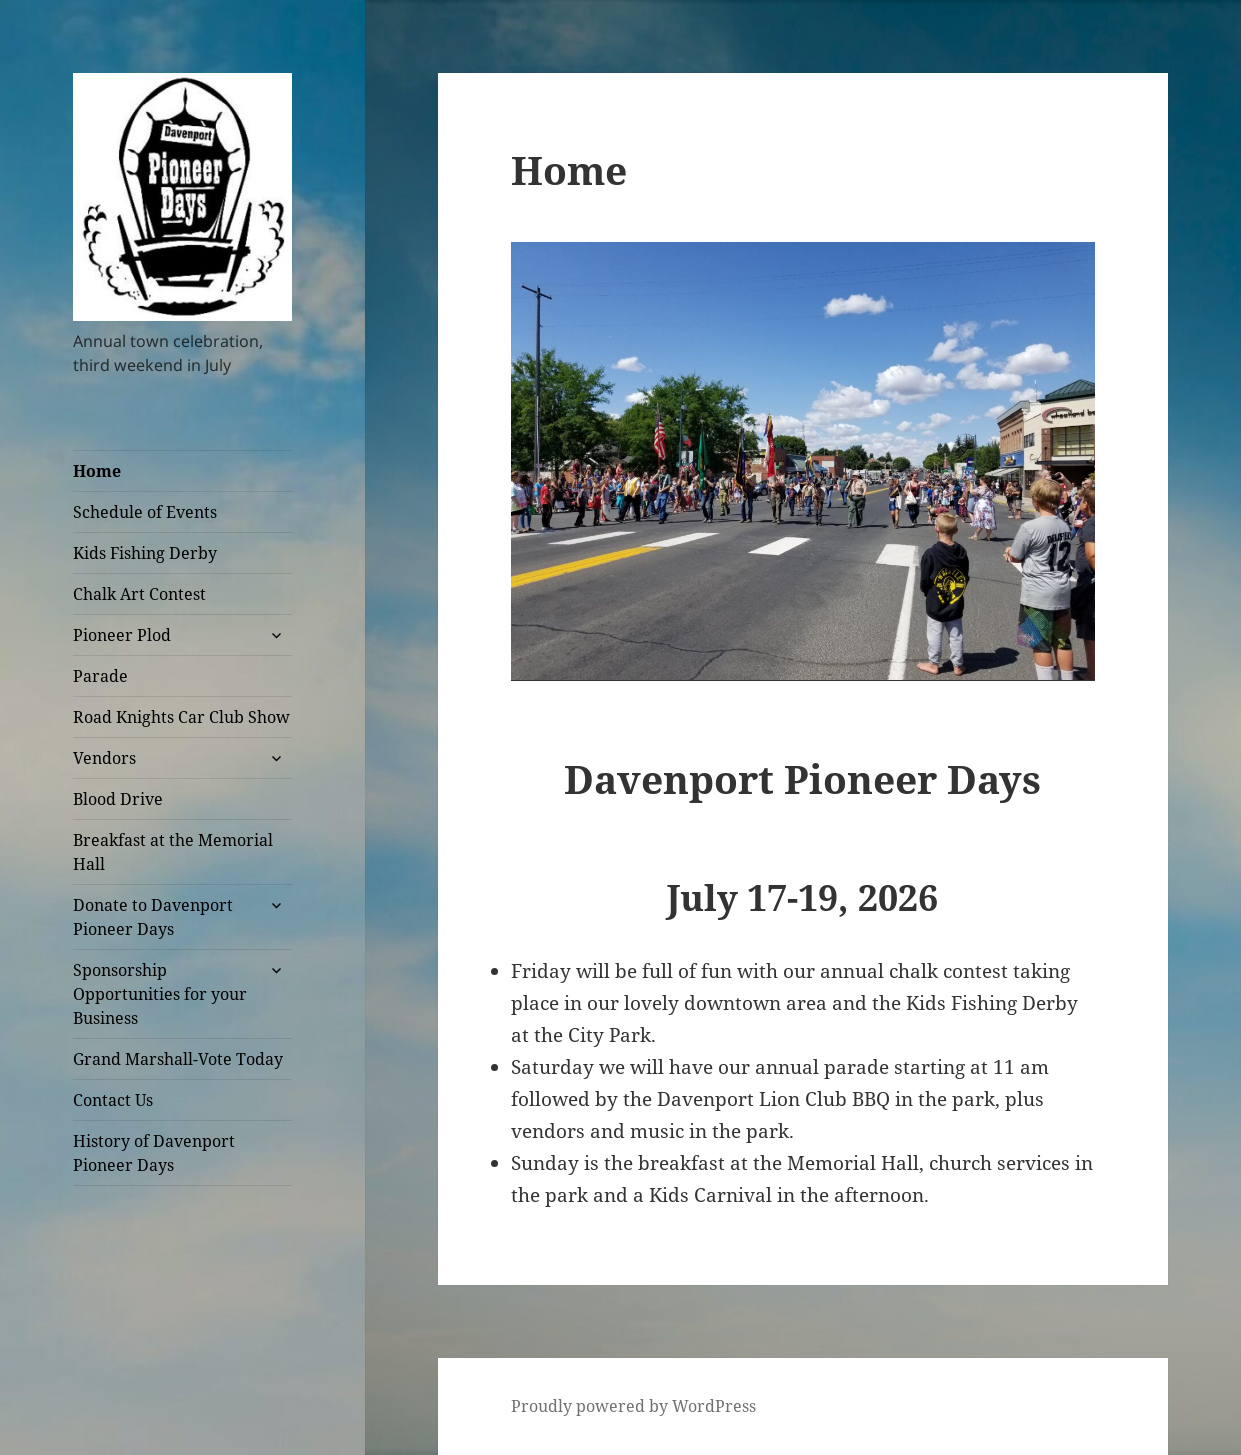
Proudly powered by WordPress (633, 1406)
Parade (100, 676)
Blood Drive (118, 799)
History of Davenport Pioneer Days (154, 1153)
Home (97, 471)
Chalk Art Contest (139, 594)
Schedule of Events (145, 512)
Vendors (104, 758)
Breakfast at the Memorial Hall (173, 852)
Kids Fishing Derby (145, 553)
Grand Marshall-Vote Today (178, 1059)
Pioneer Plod (122, 635)
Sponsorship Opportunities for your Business (160, 994)
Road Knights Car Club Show (181, 717)
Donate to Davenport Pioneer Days (153, 917)
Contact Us (113, 1100)
